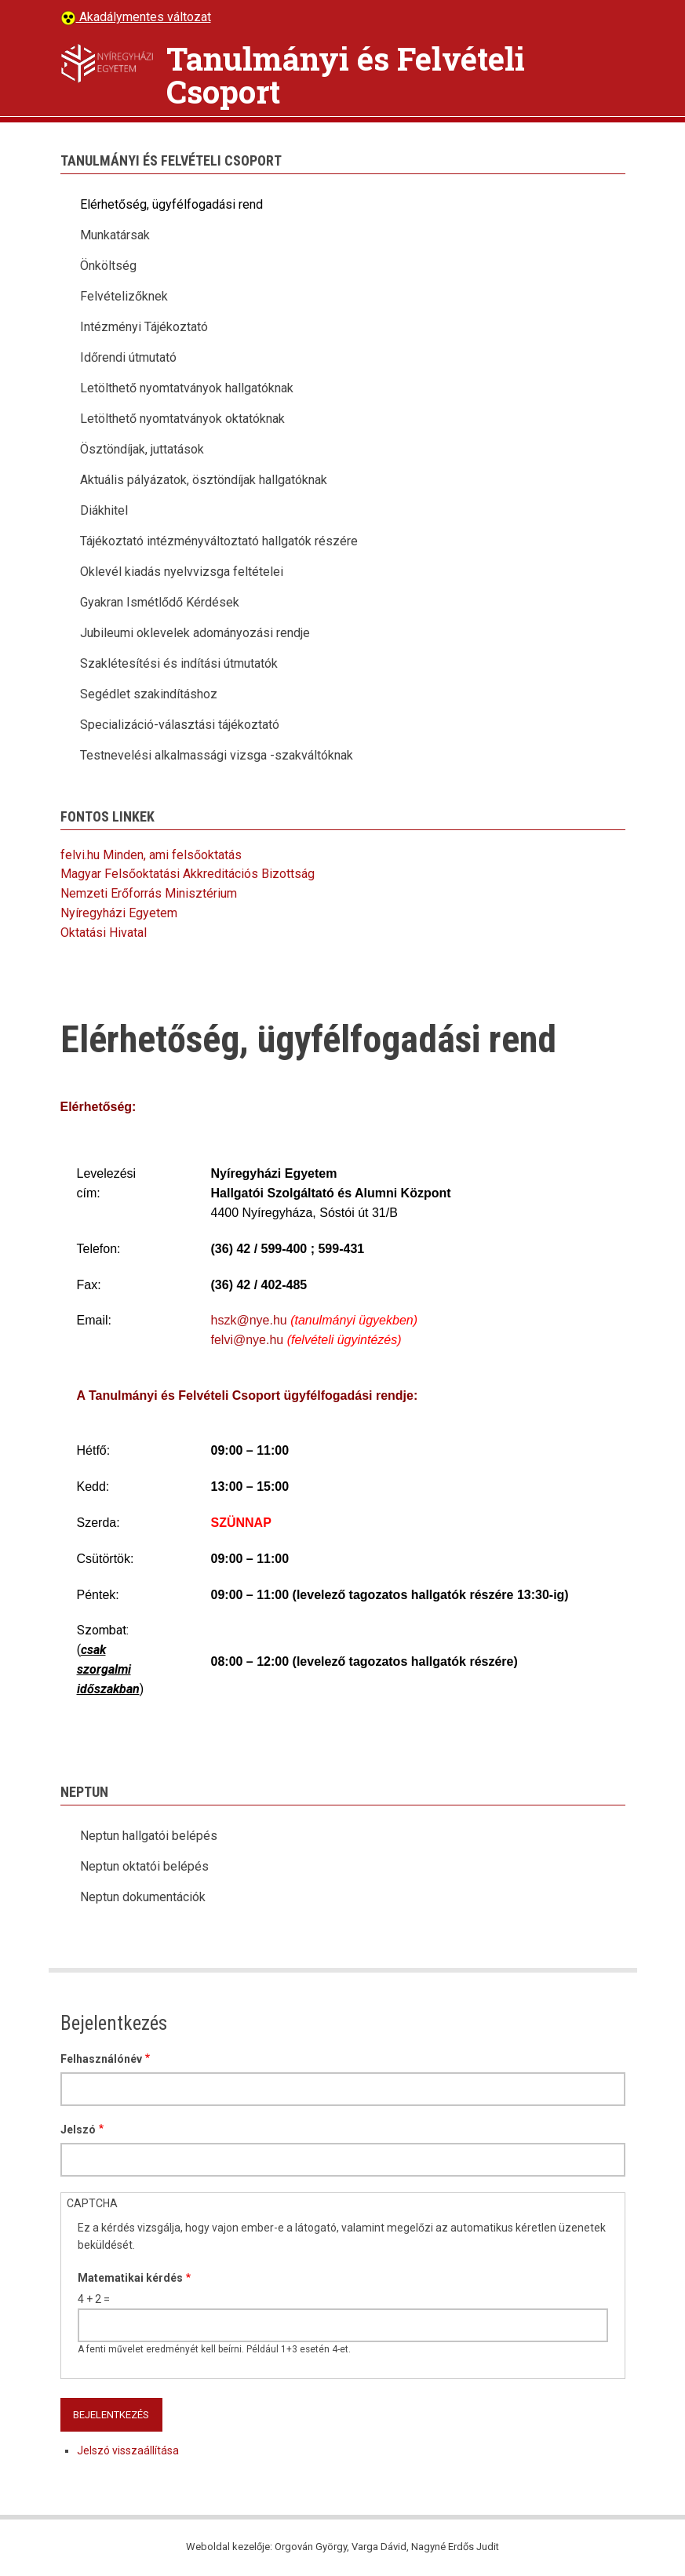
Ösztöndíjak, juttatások (142, 449)
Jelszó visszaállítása (128, 2450)
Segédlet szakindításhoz (148, 694)
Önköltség (108, 265)
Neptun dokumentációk (143, 1896)
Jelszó (78, 2129)
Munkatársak (115, 235)
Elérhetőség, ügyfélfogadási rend (171, 204)
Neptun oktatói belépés (144, 1866)
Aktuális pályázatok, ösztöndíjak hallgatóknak (203, 479)
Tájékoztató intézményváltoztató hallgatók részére (219, 541)
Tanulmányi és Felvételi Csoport (345, 75)
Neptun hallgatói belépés (148, 1835)
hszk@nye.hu (249, 1320)
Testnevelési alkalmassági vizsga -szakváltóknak (216, 755)
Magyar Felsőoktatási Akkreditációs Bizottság (187, 873)
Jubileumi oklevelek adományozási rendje (195, 632)
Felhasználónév (101, 2059)
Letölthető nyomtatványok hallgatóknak (186, 388)
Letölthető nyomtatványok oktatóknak (182, 418)
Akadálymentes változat (143, 16)
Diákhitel (104, 510)
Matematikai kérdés (130, 2278)
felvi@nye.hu (247, 1339)
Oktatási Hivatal (103, 932)
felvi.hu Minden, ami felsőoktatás (151, 854)
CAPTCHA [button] (92, 2203)
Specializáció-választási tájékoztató (179, 724)
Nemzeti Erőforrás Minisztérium (148, 893)
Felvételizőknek (124, 296)
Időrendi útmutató (128, 357)
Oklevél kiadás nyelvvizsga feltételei (181, 571)
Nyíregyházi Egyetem (118, 912)
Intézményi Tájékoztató (144, 326)
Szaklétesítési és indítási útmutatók (179, 663)
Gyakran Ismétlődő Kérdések (159, 602)
